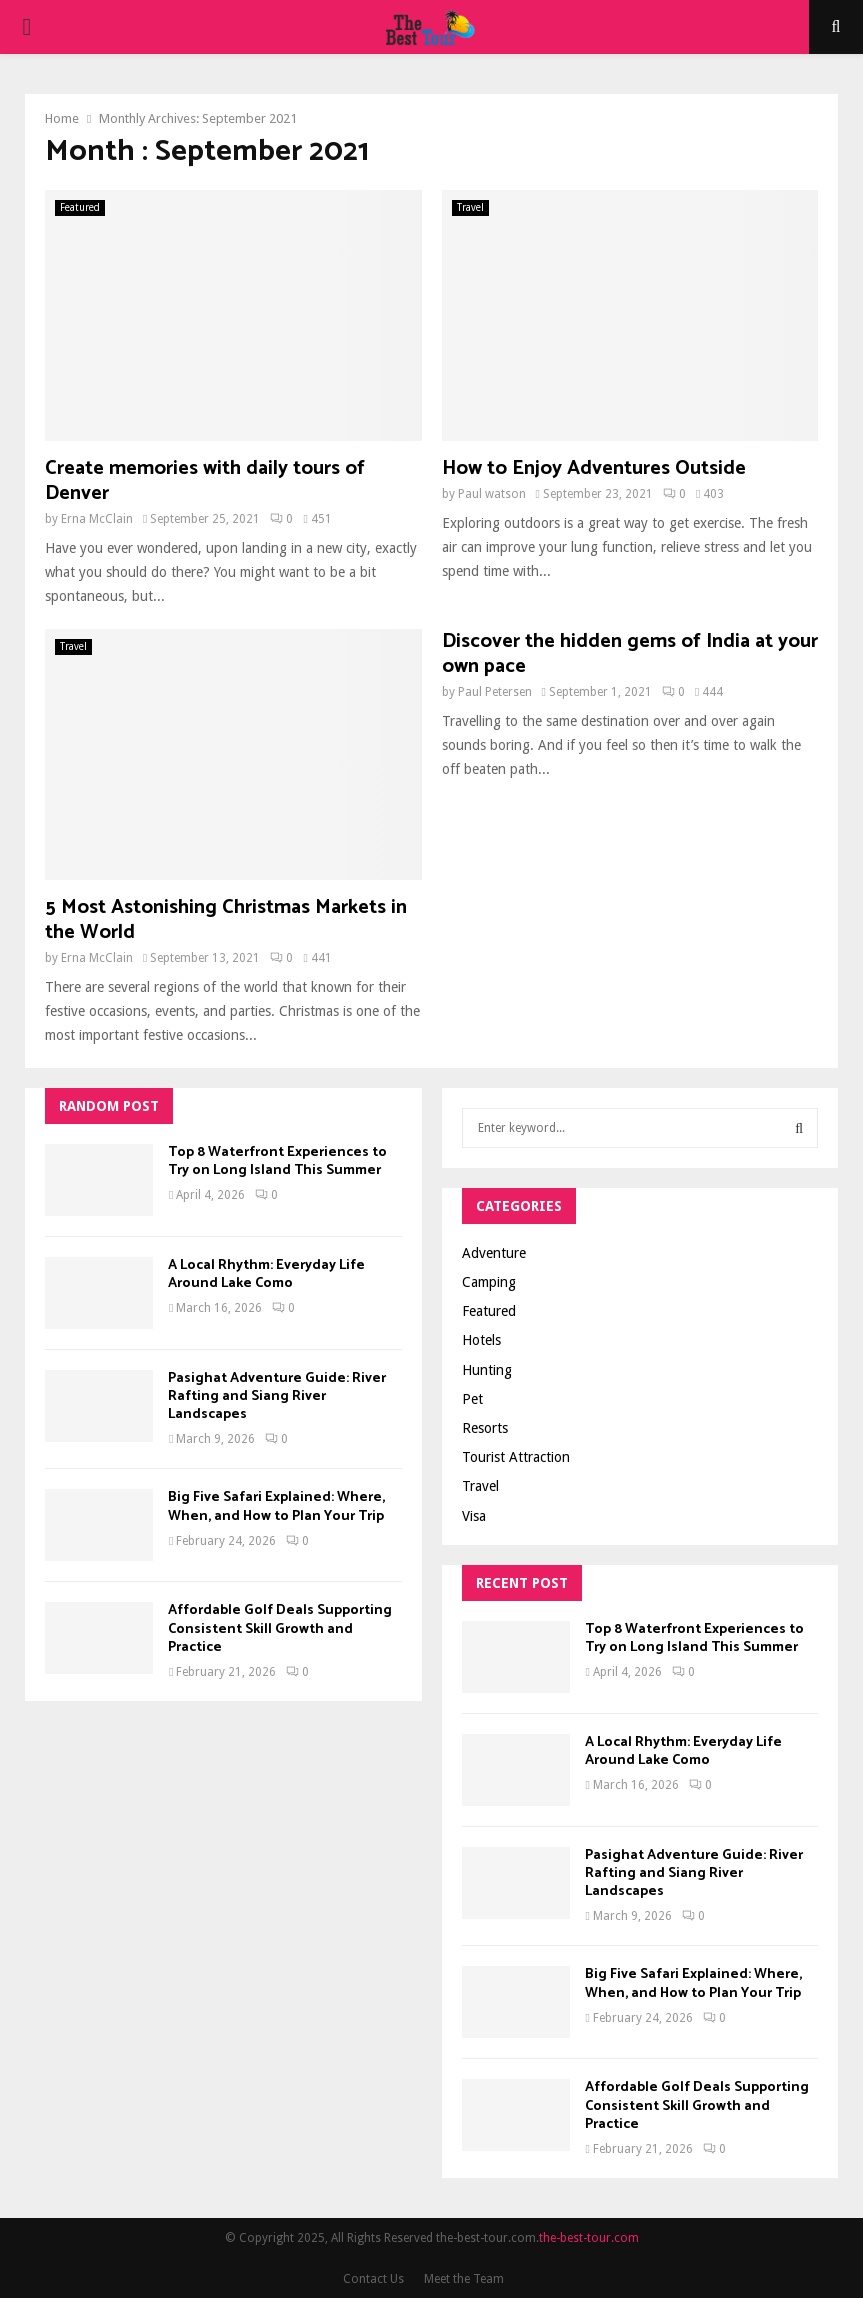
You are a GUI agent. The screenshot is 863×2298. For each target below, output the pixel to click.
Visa (474, 1516)
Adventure (494, 1253)
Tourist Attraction (516, 1457)
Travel (470, 207)
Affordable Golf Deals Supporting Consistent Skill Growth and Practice (280, 1628)
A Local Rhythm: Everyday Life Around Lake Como (266, 1274)
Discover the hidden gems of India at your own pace (630, 654)
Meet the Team (464, 2279)
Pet (472, 1399)
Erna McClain (97, 519)
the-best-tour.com (589, 2238)
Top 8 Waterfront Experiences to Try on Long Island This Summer (277, 1161)
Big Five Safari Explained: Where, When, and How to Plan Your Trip (276, 1506)
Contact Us (373, 2279)
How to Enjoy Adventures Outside (594, 468)
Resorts (485, 1428)
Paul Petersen (495, 692)
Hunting (487, 1370)
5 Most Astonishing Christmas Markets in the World (226, 920)
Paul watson (492, 494)
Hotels (481, 1340)
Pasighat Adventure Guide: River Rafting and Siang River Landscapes (277, 1396)
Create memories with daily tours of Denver (205, 481)
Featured (80, 207)
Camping (489, 1282)
